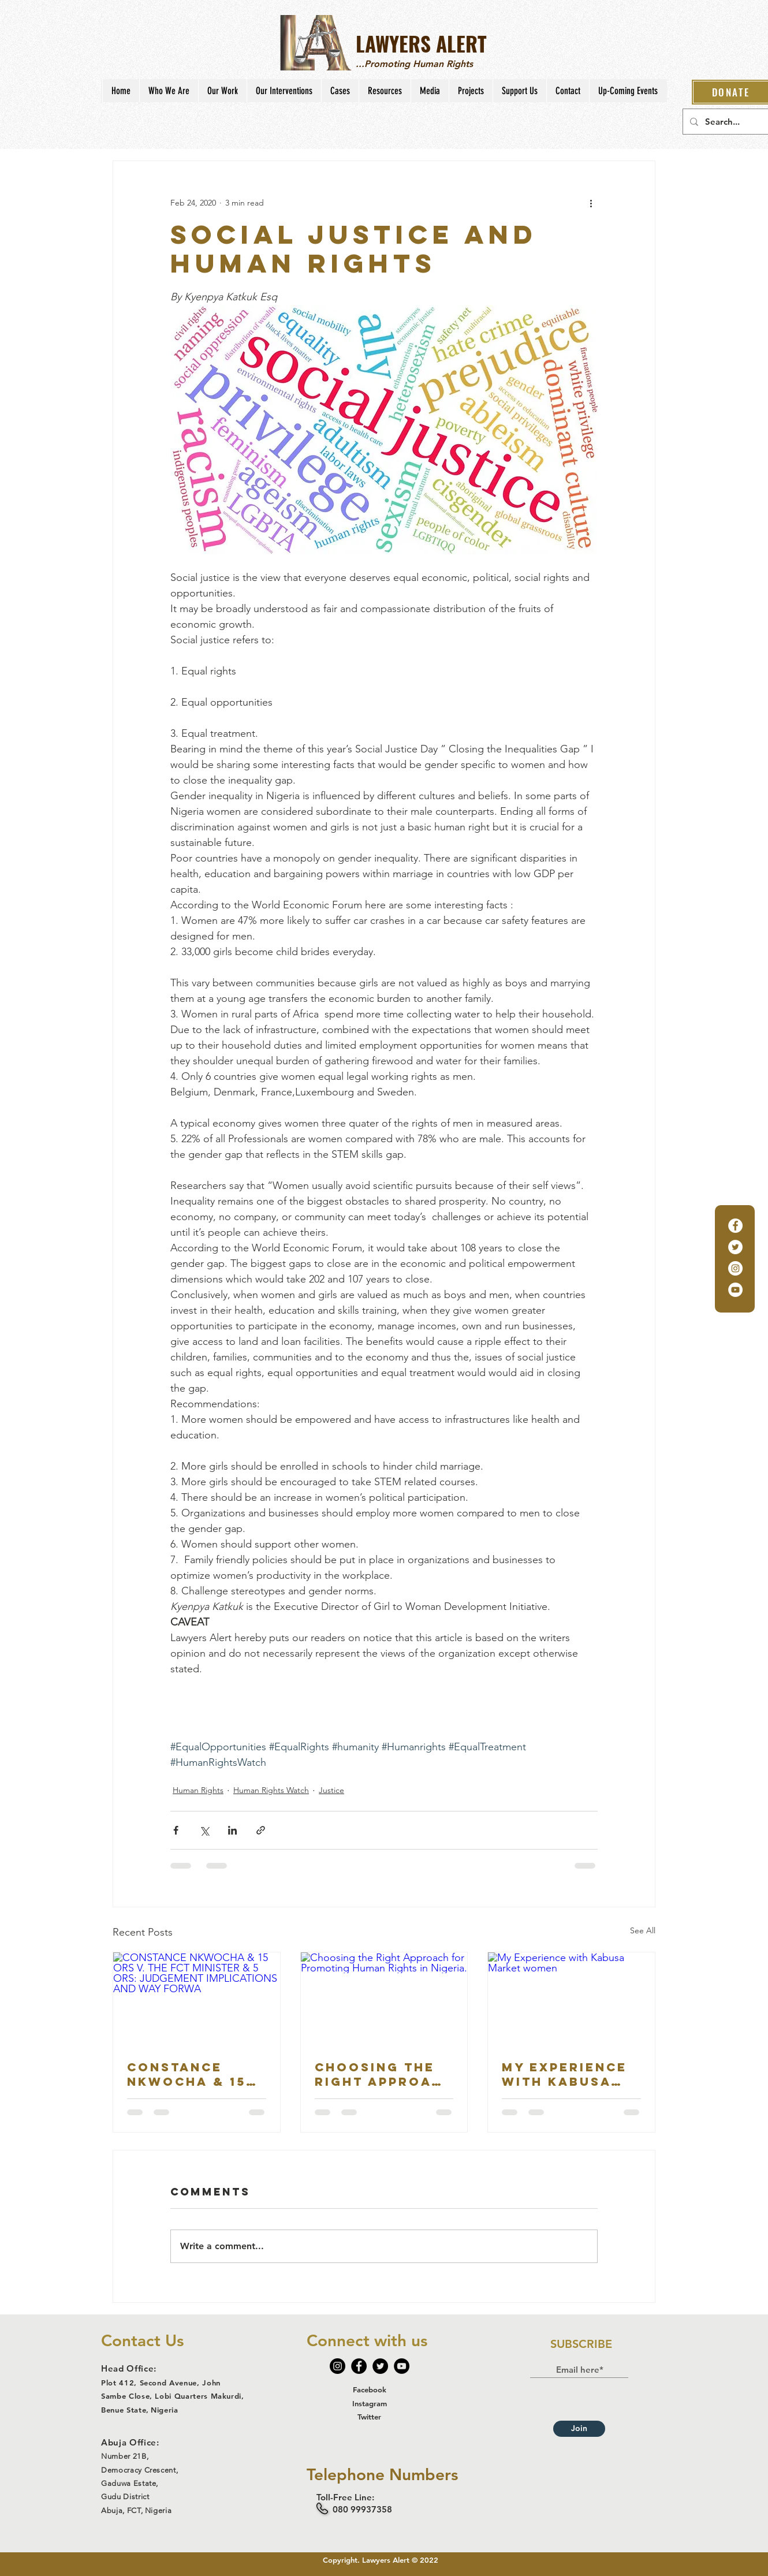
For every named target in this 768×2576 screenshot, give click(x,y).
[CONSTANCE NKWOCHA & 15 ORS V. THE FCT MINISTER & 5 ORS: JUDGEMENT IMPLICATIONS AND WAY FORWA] (196, 1999)
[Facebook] (735, 1225)
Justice (331, 1790)
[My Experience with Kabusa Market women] (571, 1999)
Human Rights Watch (271, 1790)
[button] (168, 90)
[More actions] (591, 203)
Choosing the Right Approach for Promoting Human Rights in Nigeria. (384, 2074)
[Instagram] (735, 1268)
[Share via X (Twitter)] (204, 1830)
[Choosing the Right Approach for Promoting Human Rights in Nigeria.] (384, 1999)
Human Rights (198, 1790)
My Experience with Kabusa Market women (566, 2074)
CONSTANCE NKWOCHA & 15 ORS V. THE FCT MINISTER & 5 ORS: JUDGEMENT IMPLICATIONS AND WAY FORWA (193, 2074)
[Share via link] (260, 1830)
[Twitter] (735, 1247)
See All (642, 1930)
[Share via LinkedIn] (232, 1830)
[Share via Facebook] (175, 1830)
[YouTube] (735, 1290)
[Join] (579, 2429)
